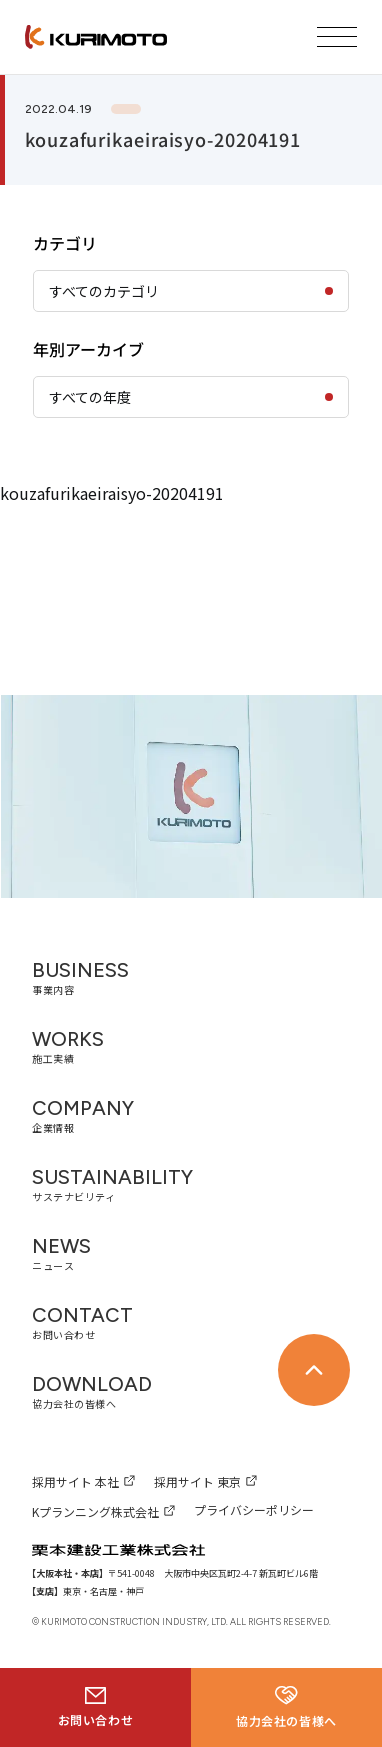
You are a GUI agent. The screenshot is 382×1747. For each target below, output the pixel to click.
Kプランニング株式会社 (95, 1511)
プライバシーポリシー (254, 1509)
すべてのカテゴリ (104, 291)
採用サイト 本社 (75, 1481)
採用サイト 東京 (197, 1481)
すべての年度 (90, 397)
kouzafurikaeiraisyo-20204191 (112, 493)
